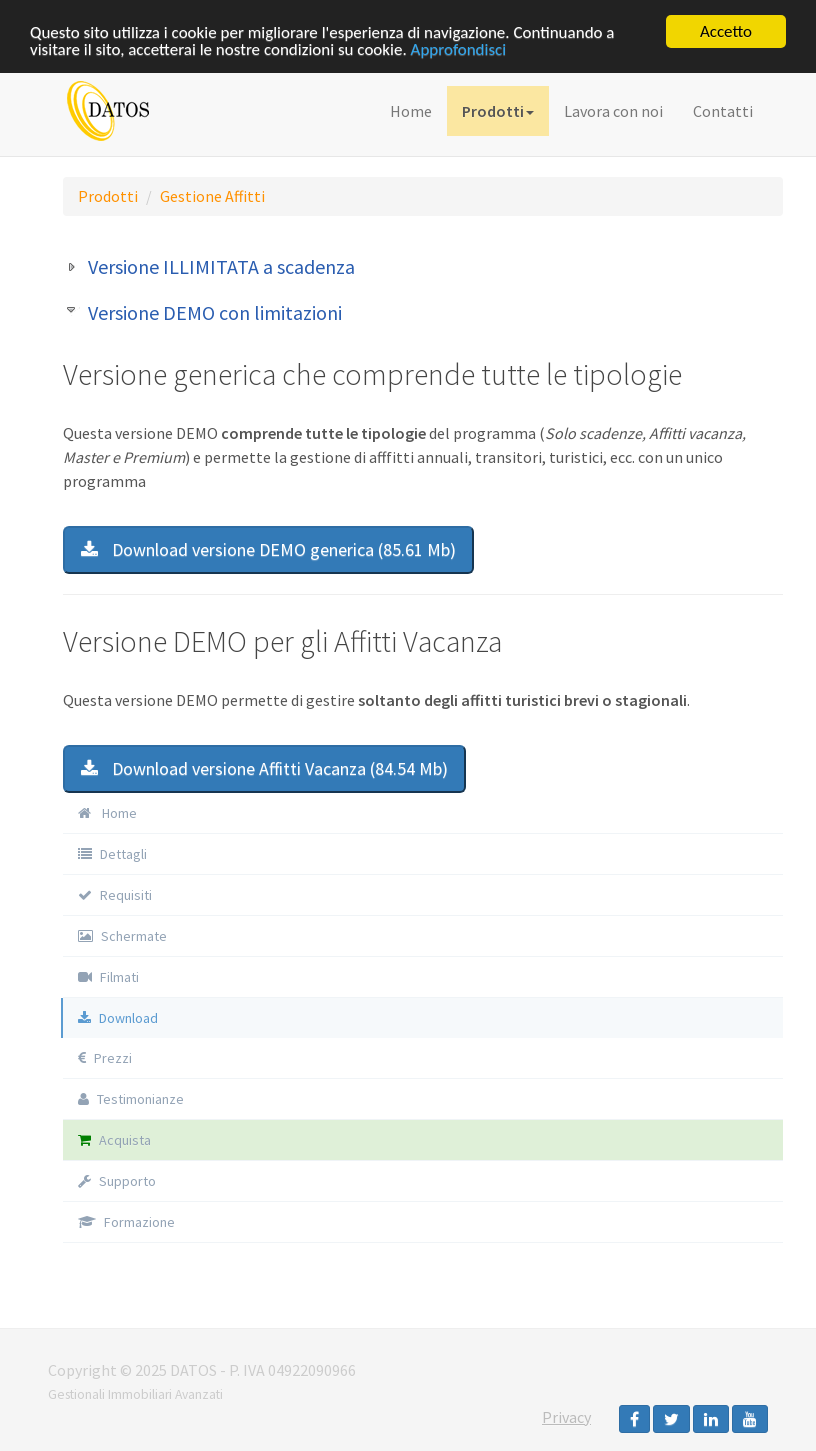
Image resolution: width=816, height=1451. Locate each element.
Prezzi (105, 1057)
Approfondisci (459, 48)
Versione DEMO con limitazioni (215, 312)
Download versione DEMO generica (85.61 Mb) (268, 549)
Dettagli (112, 853)
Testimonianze (131, 1098)
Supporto (117, 1180)
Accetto (726, 31)
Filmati (108, 976)
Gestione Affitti (212, 196)
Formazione (126, 1221)
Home (411, 111)
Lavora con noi (613, 111)
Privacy (566, 1417)
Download (118, 1017)
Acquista (114, 1139)
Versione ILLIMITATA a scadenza (221, 266)
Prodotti (108, 196)
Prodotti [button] (498, 111)
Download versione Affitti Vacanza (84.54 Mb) (264, 767)
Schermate (122, 935)
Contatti (723, 111)
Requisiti (115, 894)
